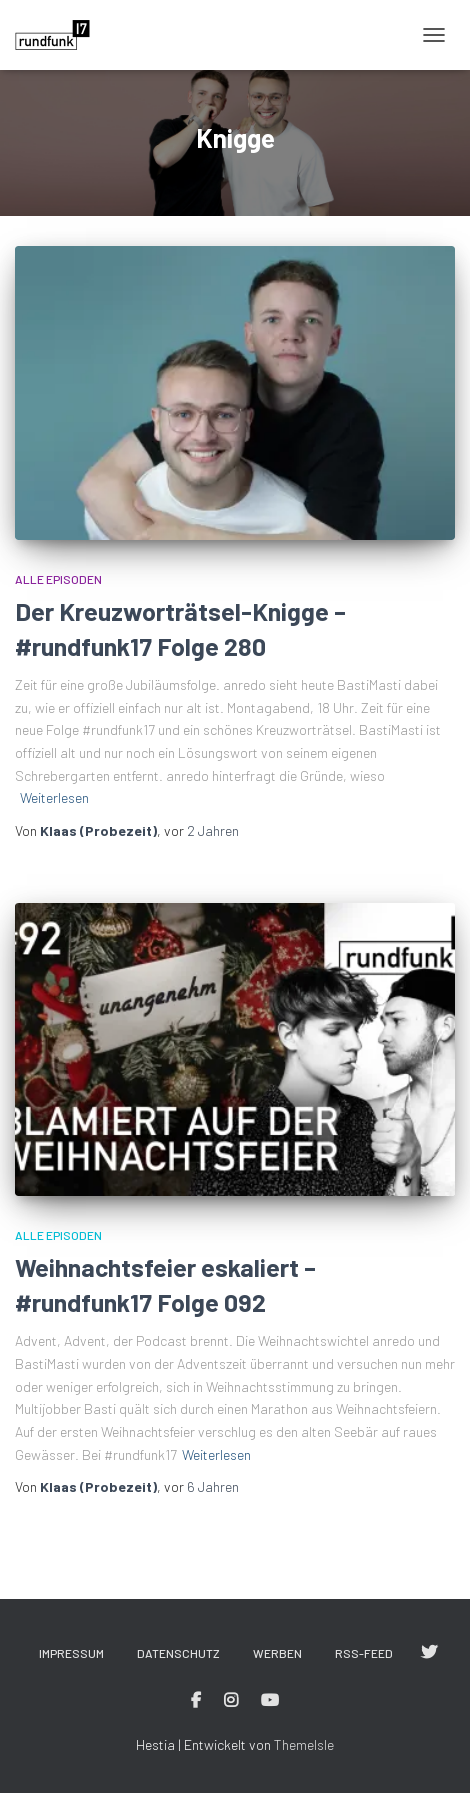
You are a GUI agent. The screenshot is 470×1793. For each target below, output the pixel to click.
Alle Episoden (58, 579)
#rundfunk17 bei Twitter (429, 1653)
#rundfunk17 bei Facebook (196, 1701)
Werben (277, 1653)
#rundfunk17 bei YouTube (270, 1701)
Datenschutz (178, 1653)
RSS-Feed (364, 1653)
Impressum (71, 1653)
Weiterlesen (54, 797)
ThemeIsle (304, 1744)
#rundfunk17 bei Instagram (231, 1701)
